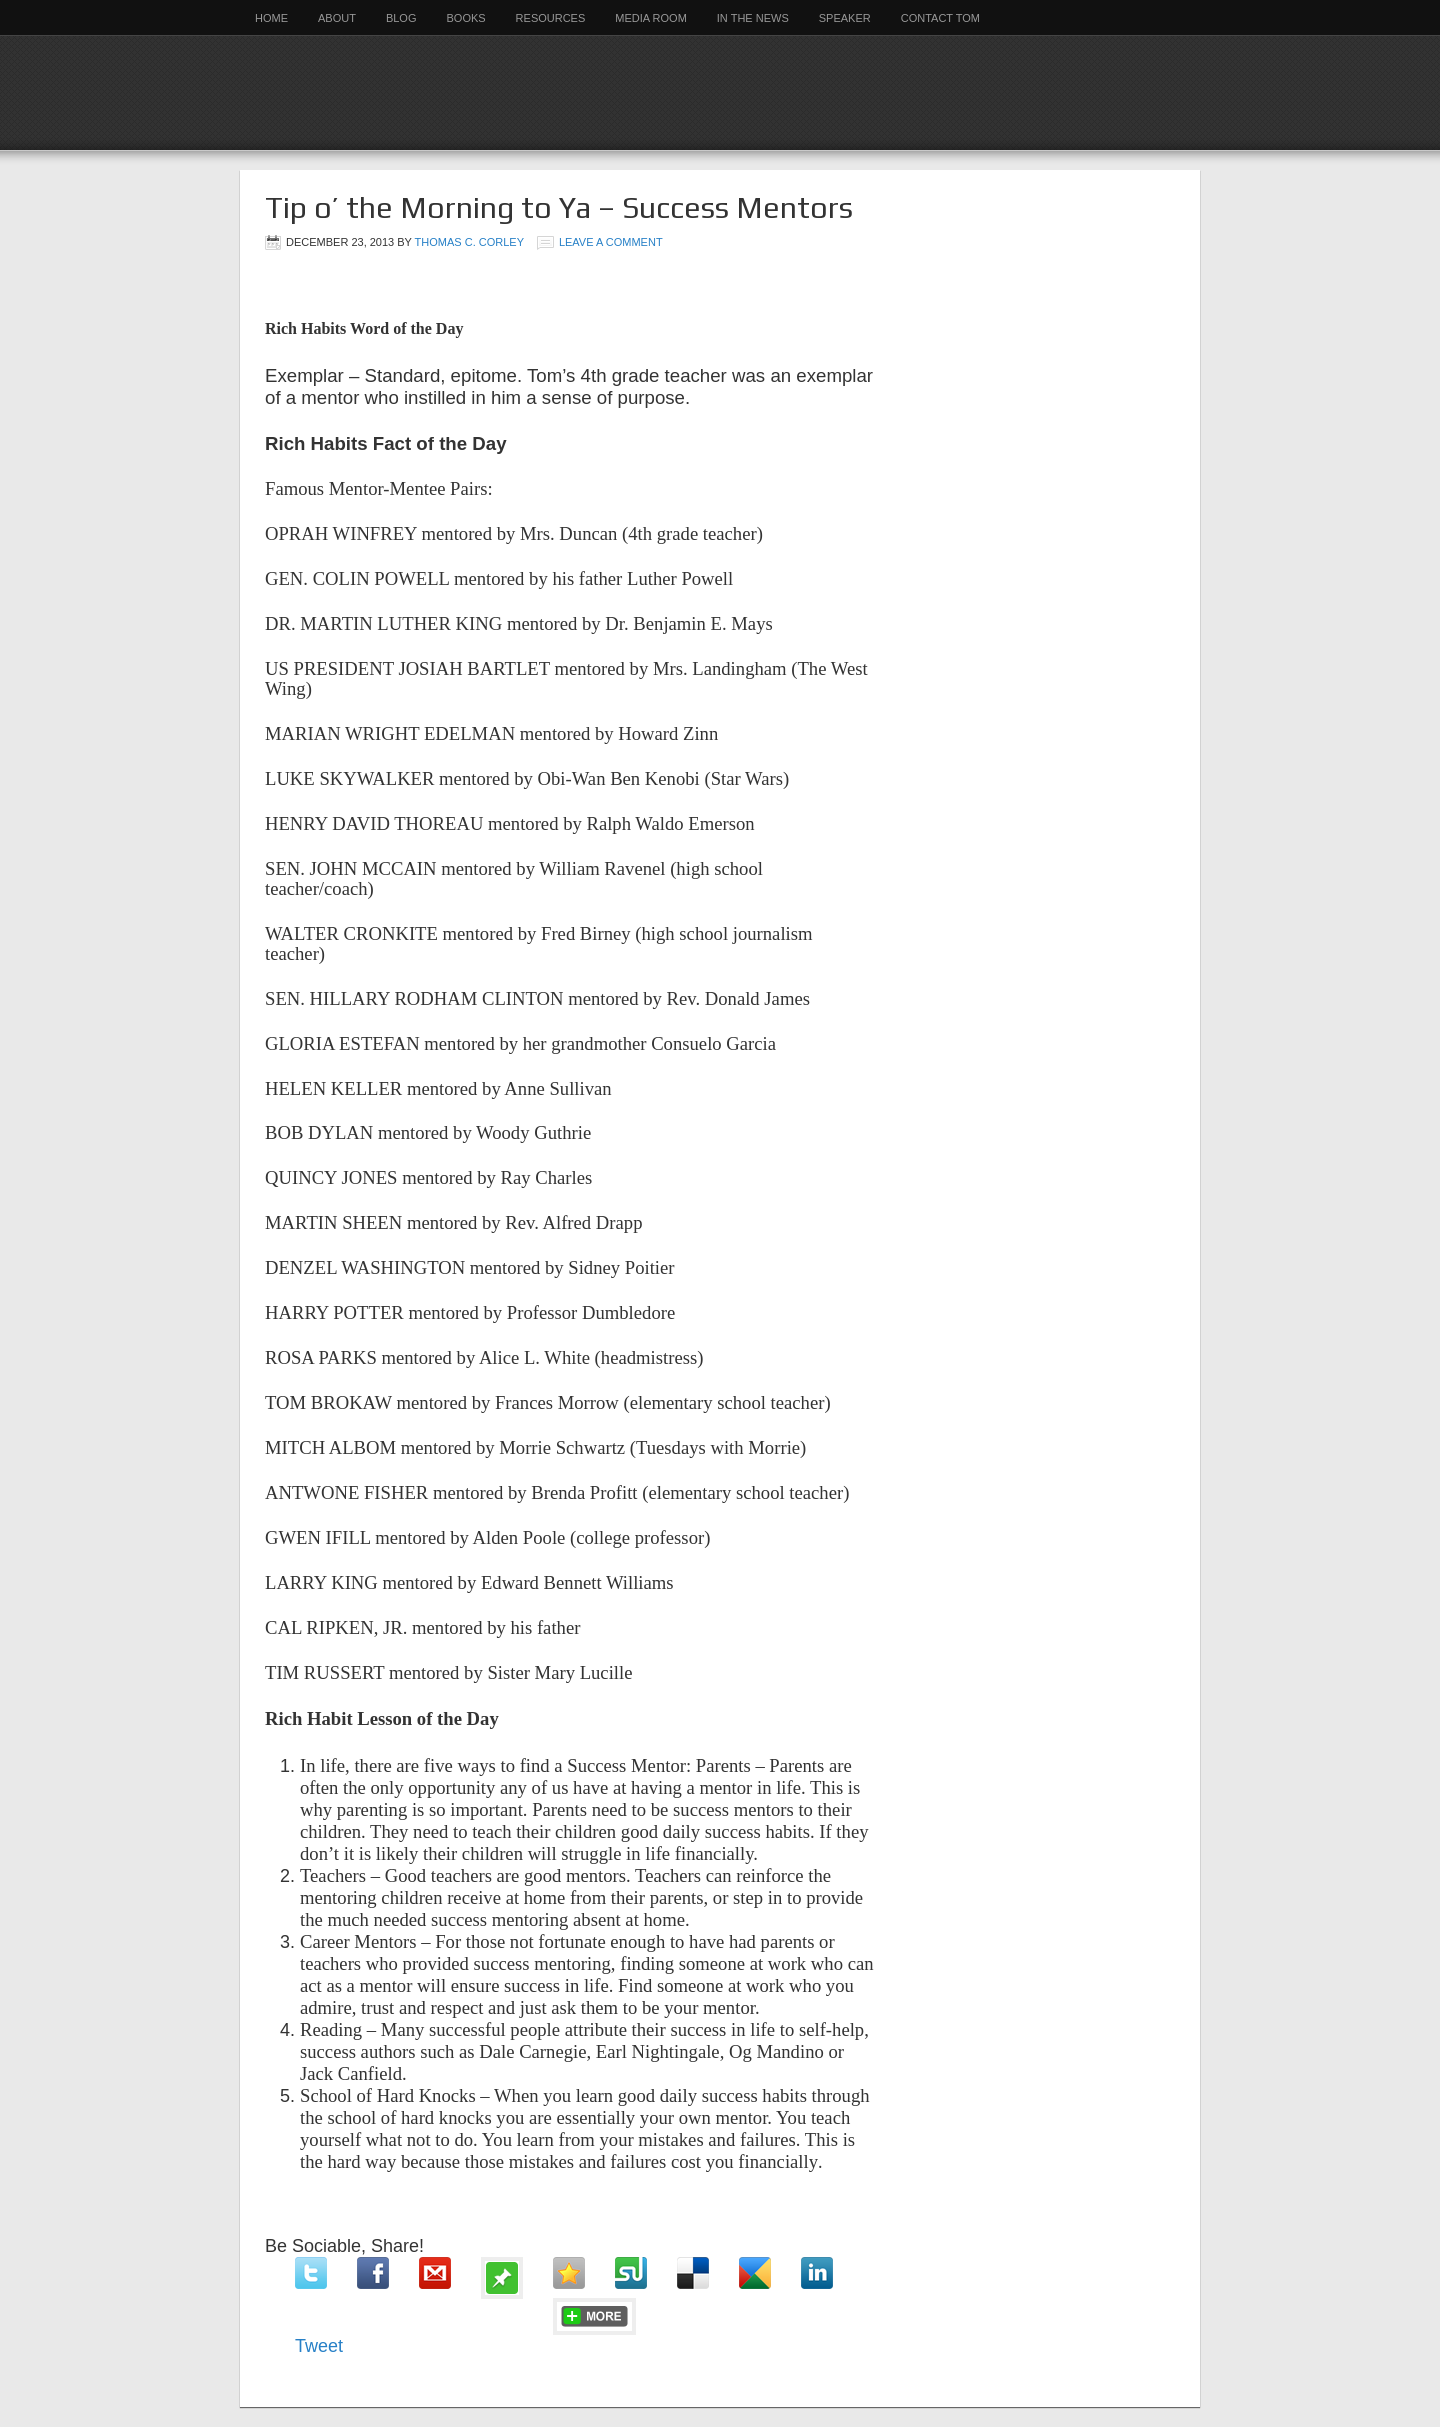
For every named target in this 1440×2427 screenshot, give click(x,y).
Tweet (319, 2346)
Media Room (651, 18)
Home (271, 18)
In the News (753, 18)
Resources (551, 18)
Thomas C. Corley (469, 242)
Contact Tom (940, 18)
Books (465, 18)
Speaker (845, 18)
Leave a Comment (611, 242)
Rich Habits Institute (720, 92)
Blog (401, 18)
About (337, 18)
